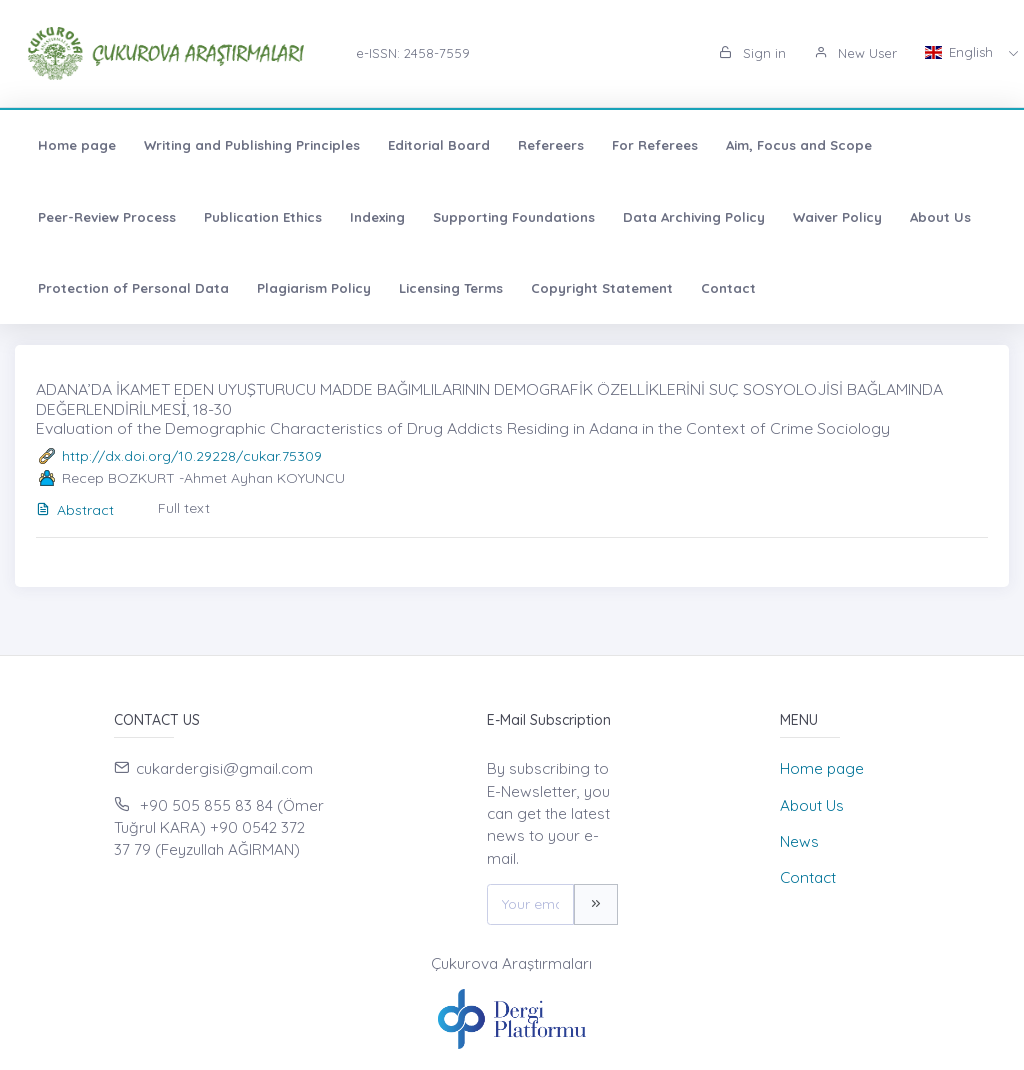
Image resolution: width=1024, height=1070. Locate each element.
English (961, 52)
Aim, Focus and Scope (799, 145)
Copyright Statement (602, 288)
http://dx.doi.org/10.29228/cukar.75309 (192, 456)
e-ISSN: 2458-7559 (413, 53)
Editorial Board (439, 145)
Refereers (551, 145)
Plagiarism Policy (314, 288)
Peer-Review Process (107, 217)
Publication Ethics (263, 217)
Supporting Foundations (514, 217)
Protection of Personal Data (133, 288)
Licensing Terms (451, 288)
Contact (728, 288)
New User (855, 53)
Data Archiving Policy (694, 217)
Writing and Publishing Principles (252, 145)
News (799, 841)
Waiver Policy (837, 217)
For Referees (655, 145)
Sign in (752, 53)
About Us (940, 217)
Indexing (377, 217)
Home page (77, 145)
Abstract (75, 510)
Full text (184, 508)
